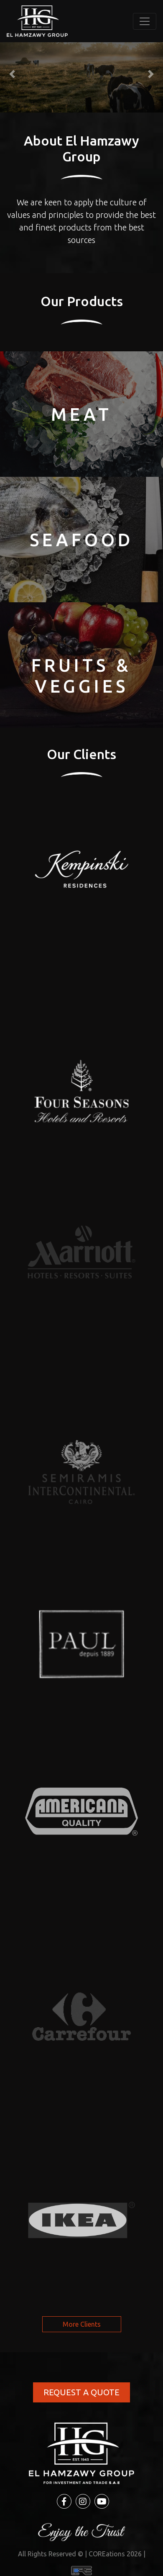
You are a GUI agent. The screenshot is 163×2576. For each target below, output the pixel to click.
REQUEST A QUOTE (81, 2392)
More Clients (82, 2324)
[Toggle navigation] (144, 21)
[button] (12, 74)
